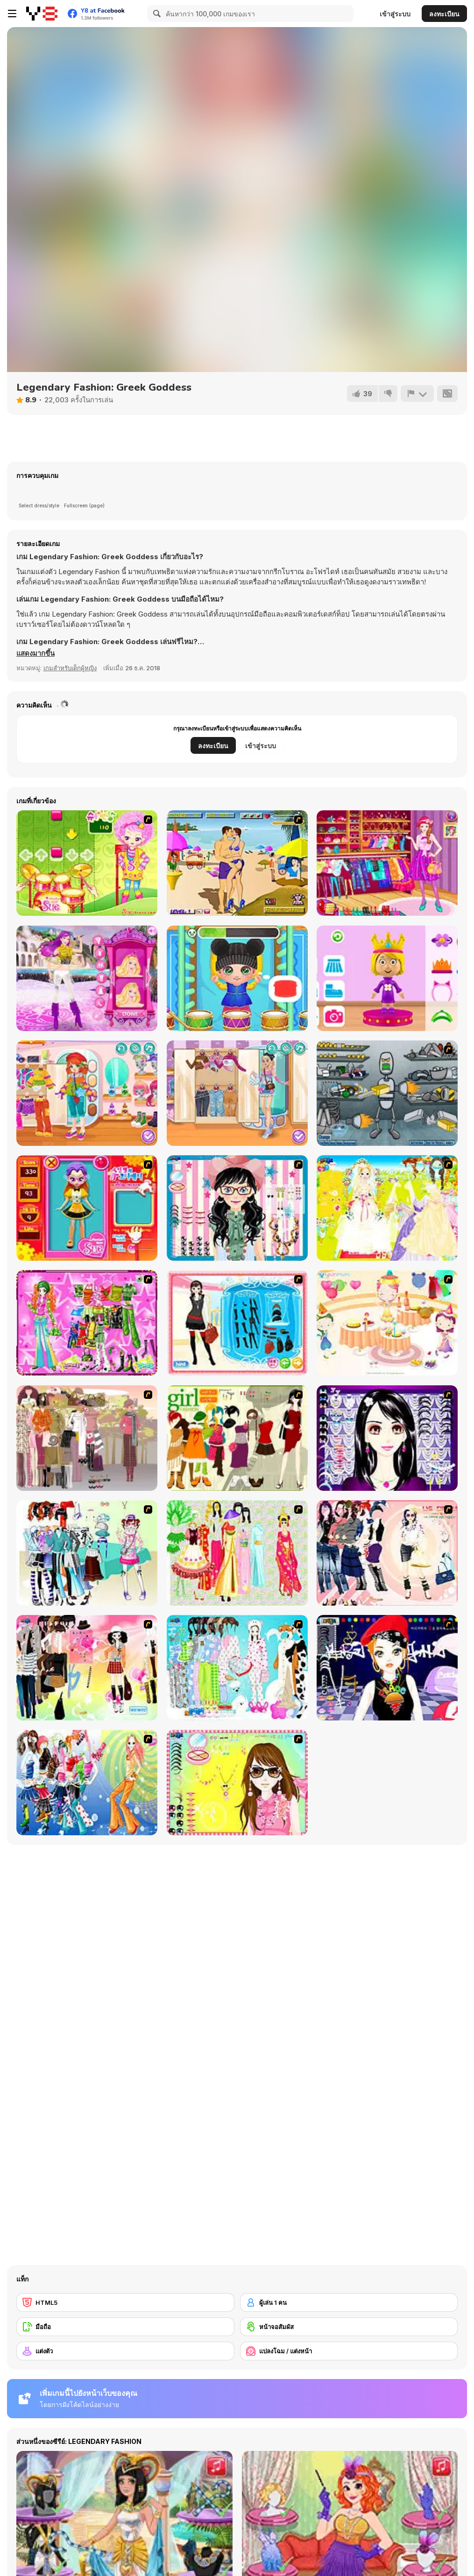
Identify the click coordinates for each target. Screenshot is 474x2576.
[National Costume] (237, 1553)
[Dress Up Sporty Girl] (387, 1553)
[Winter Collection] (86, 1553)
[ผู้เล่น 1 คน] (349, 2302)
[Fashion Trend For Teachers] (86, 1438)
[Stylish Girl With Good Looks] (387, 1667)
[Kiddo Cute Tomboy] (86, 1093)
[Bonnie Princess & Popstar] (86, 978)
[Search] (155, 13)
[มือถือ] (125, 2326)
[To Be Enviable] (237, 1782)
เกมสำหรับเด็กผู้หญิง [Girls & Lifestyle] (70, 668)
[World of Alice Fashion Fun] (387, 978)
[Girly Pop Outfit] (237, 1093)
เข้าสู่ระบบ (395, 14)
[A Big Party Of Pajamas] (237, 1667)
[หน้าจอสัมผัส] (349, 2326)
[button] (35, 653)
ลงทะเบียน (444, 14)
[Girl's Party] (387, 1323)
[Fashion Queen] (237, 1323)
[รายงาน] (417, 393)
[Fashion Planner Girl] (387, 863)
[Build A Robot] (387, 1093)
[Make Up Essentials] (387, 1438)
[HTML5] (125, 2302)
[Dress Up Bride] (387, 1208)
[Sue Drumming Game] (86, 863)
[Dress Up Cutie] (237, 1208)
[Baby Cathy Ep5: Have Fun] (237, 978)
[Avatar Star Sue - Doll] (86, 1208)
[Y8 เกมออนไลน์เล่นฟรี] (41, 14)
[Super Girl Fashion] (237, 1438)
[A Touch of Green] (86, 1323)
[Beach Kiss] (237, 863)
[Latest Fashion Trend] (86, 1782)
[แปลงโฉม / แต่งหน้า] (349, 2351)
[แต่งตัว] (125, 2351)
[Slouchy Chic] (86, 1667)
